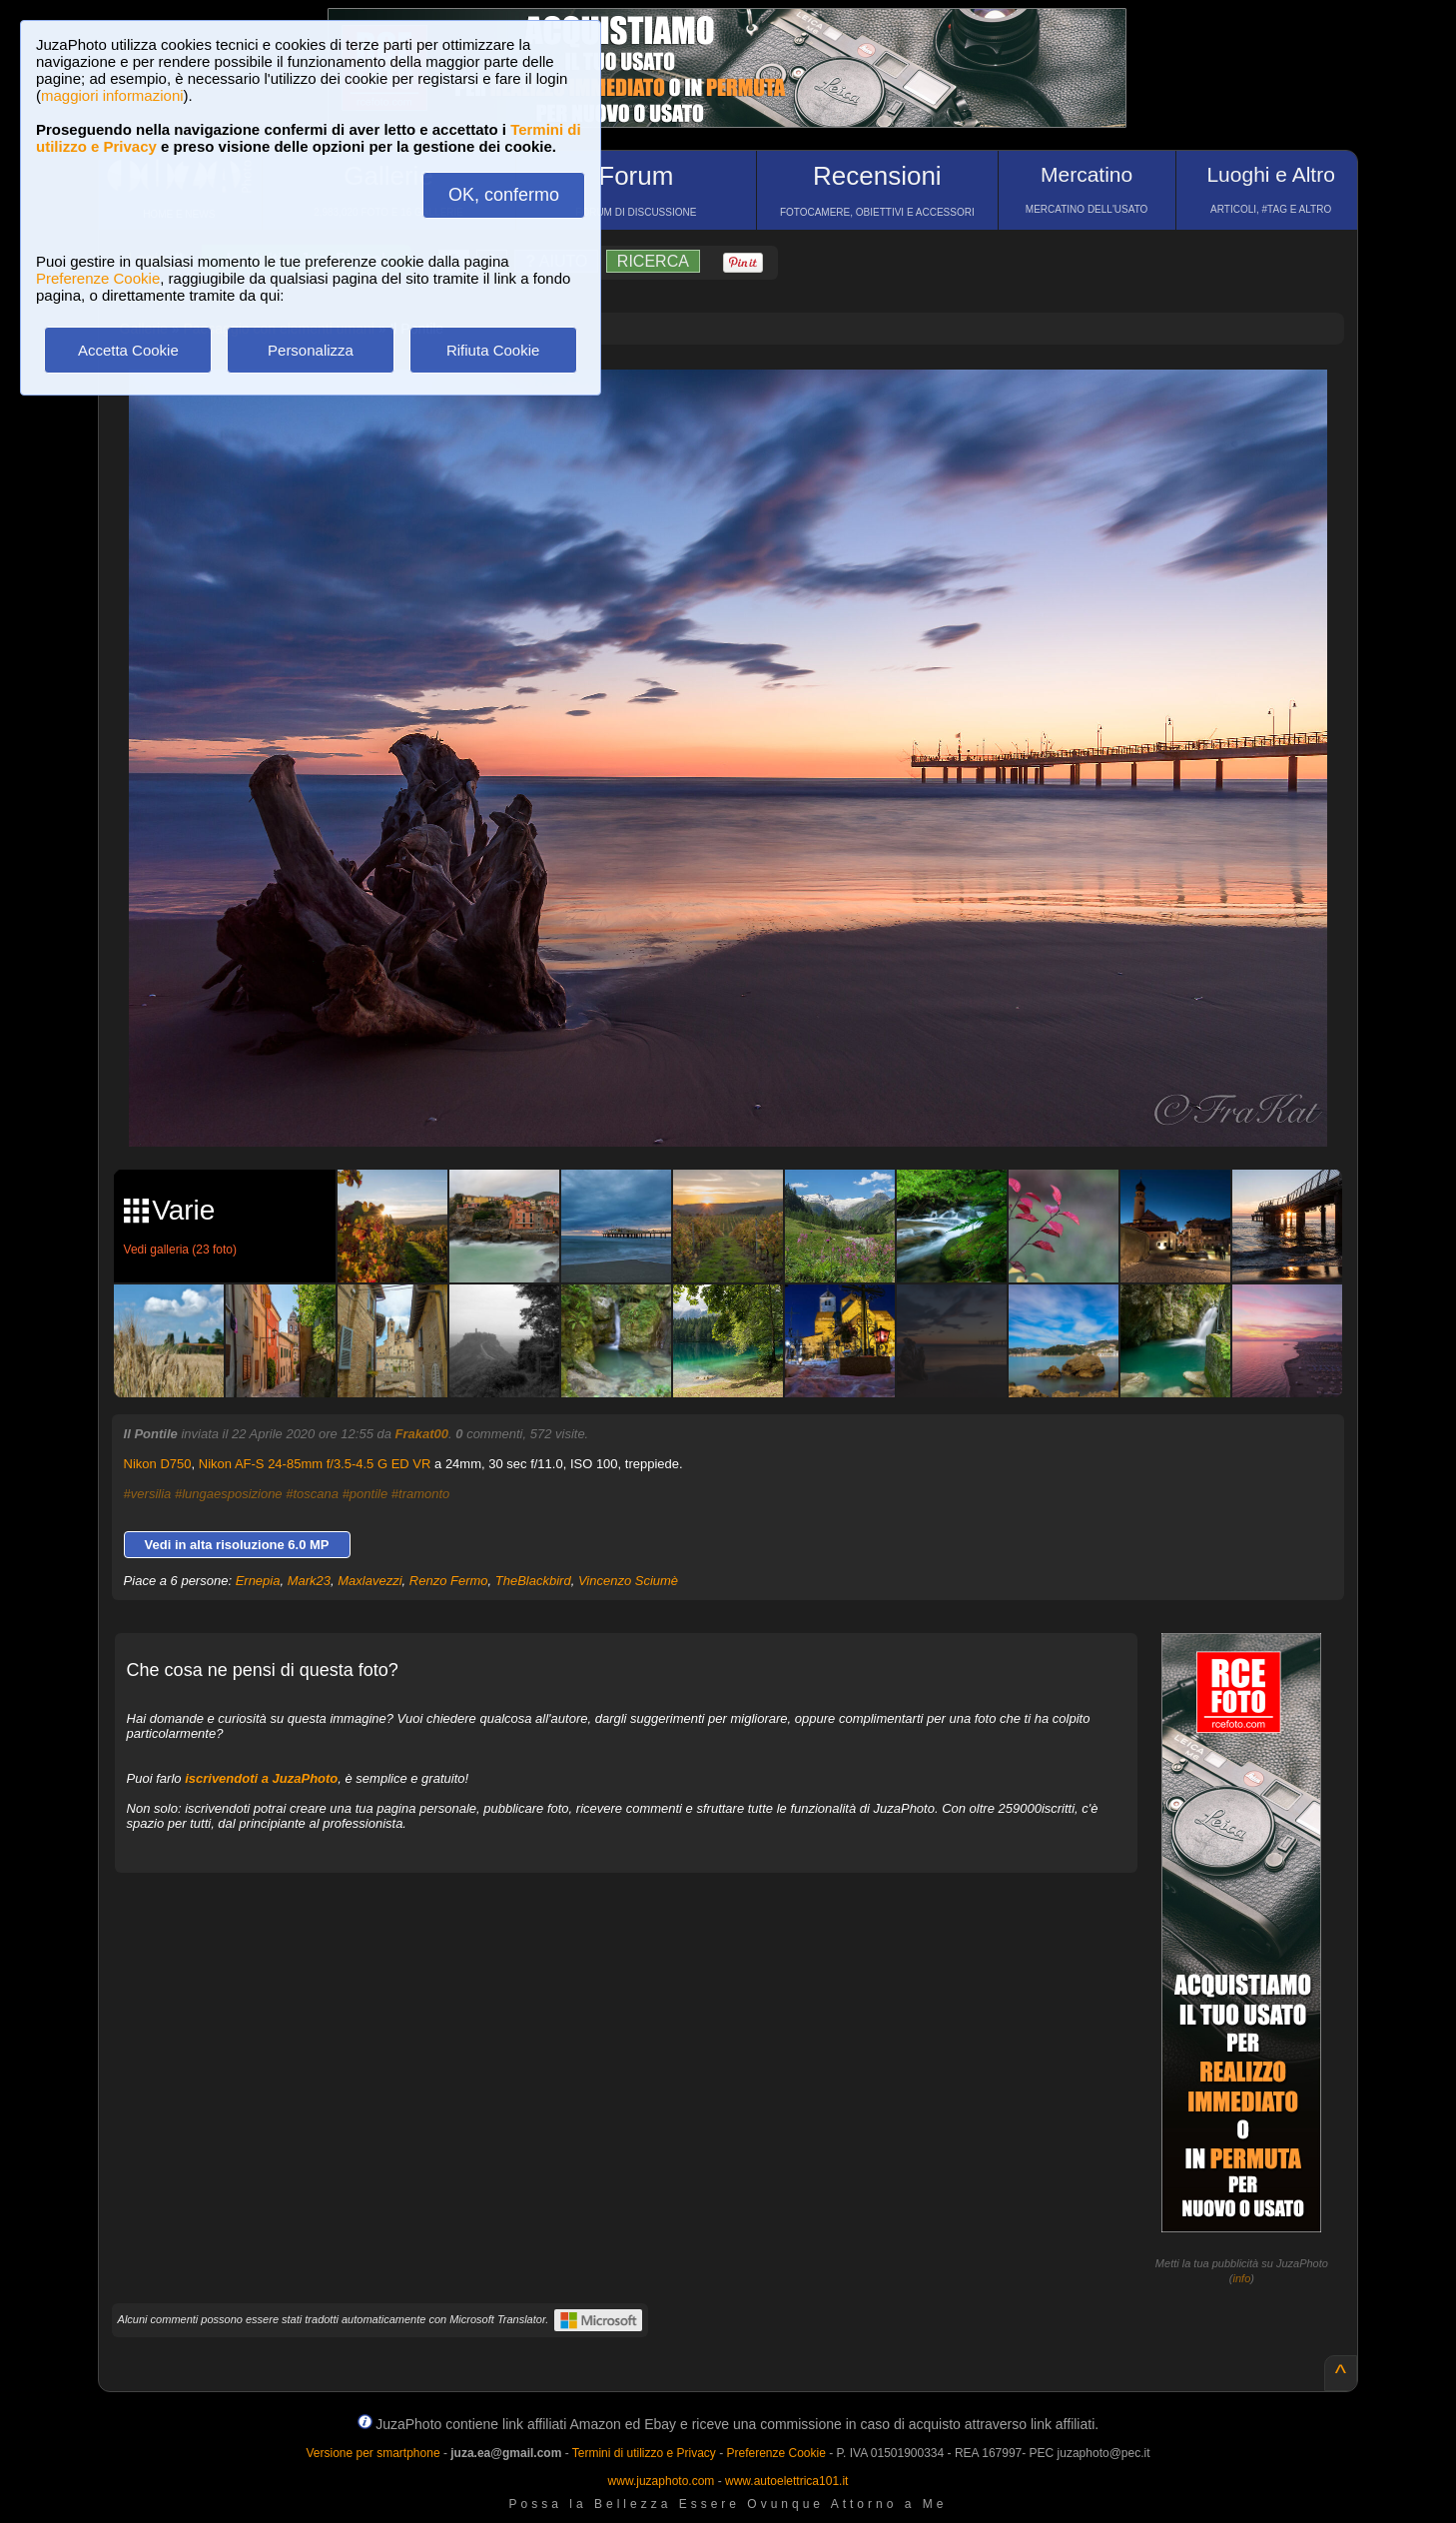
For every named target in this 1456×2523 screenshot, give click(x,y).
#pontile (365, 1493)
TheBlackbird (533, 1580)
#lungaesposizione (229, 1493)
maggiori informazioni (112, 95)
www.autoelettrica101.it (786, 2481)
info (1242, 2278)
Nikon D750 (158, 1463)
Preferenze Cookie (98, 278)
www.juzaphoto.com (661, 2481)
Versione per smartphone (372, 2453)
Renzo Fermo (448, 1580)
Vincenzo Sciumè (628, 1580)
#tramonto (420, 1493)
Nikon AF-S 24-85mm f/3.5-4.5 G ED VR (315, 1463)
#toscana (312, 1493)
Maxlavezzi (369, 1580)
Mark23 (309, 1580)
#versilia (148, 1493)
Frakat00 (421, 1433)
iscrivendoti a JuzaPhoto (261, 1778)
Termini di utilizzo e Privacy (644, 2453)
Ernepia (258, 1580)
